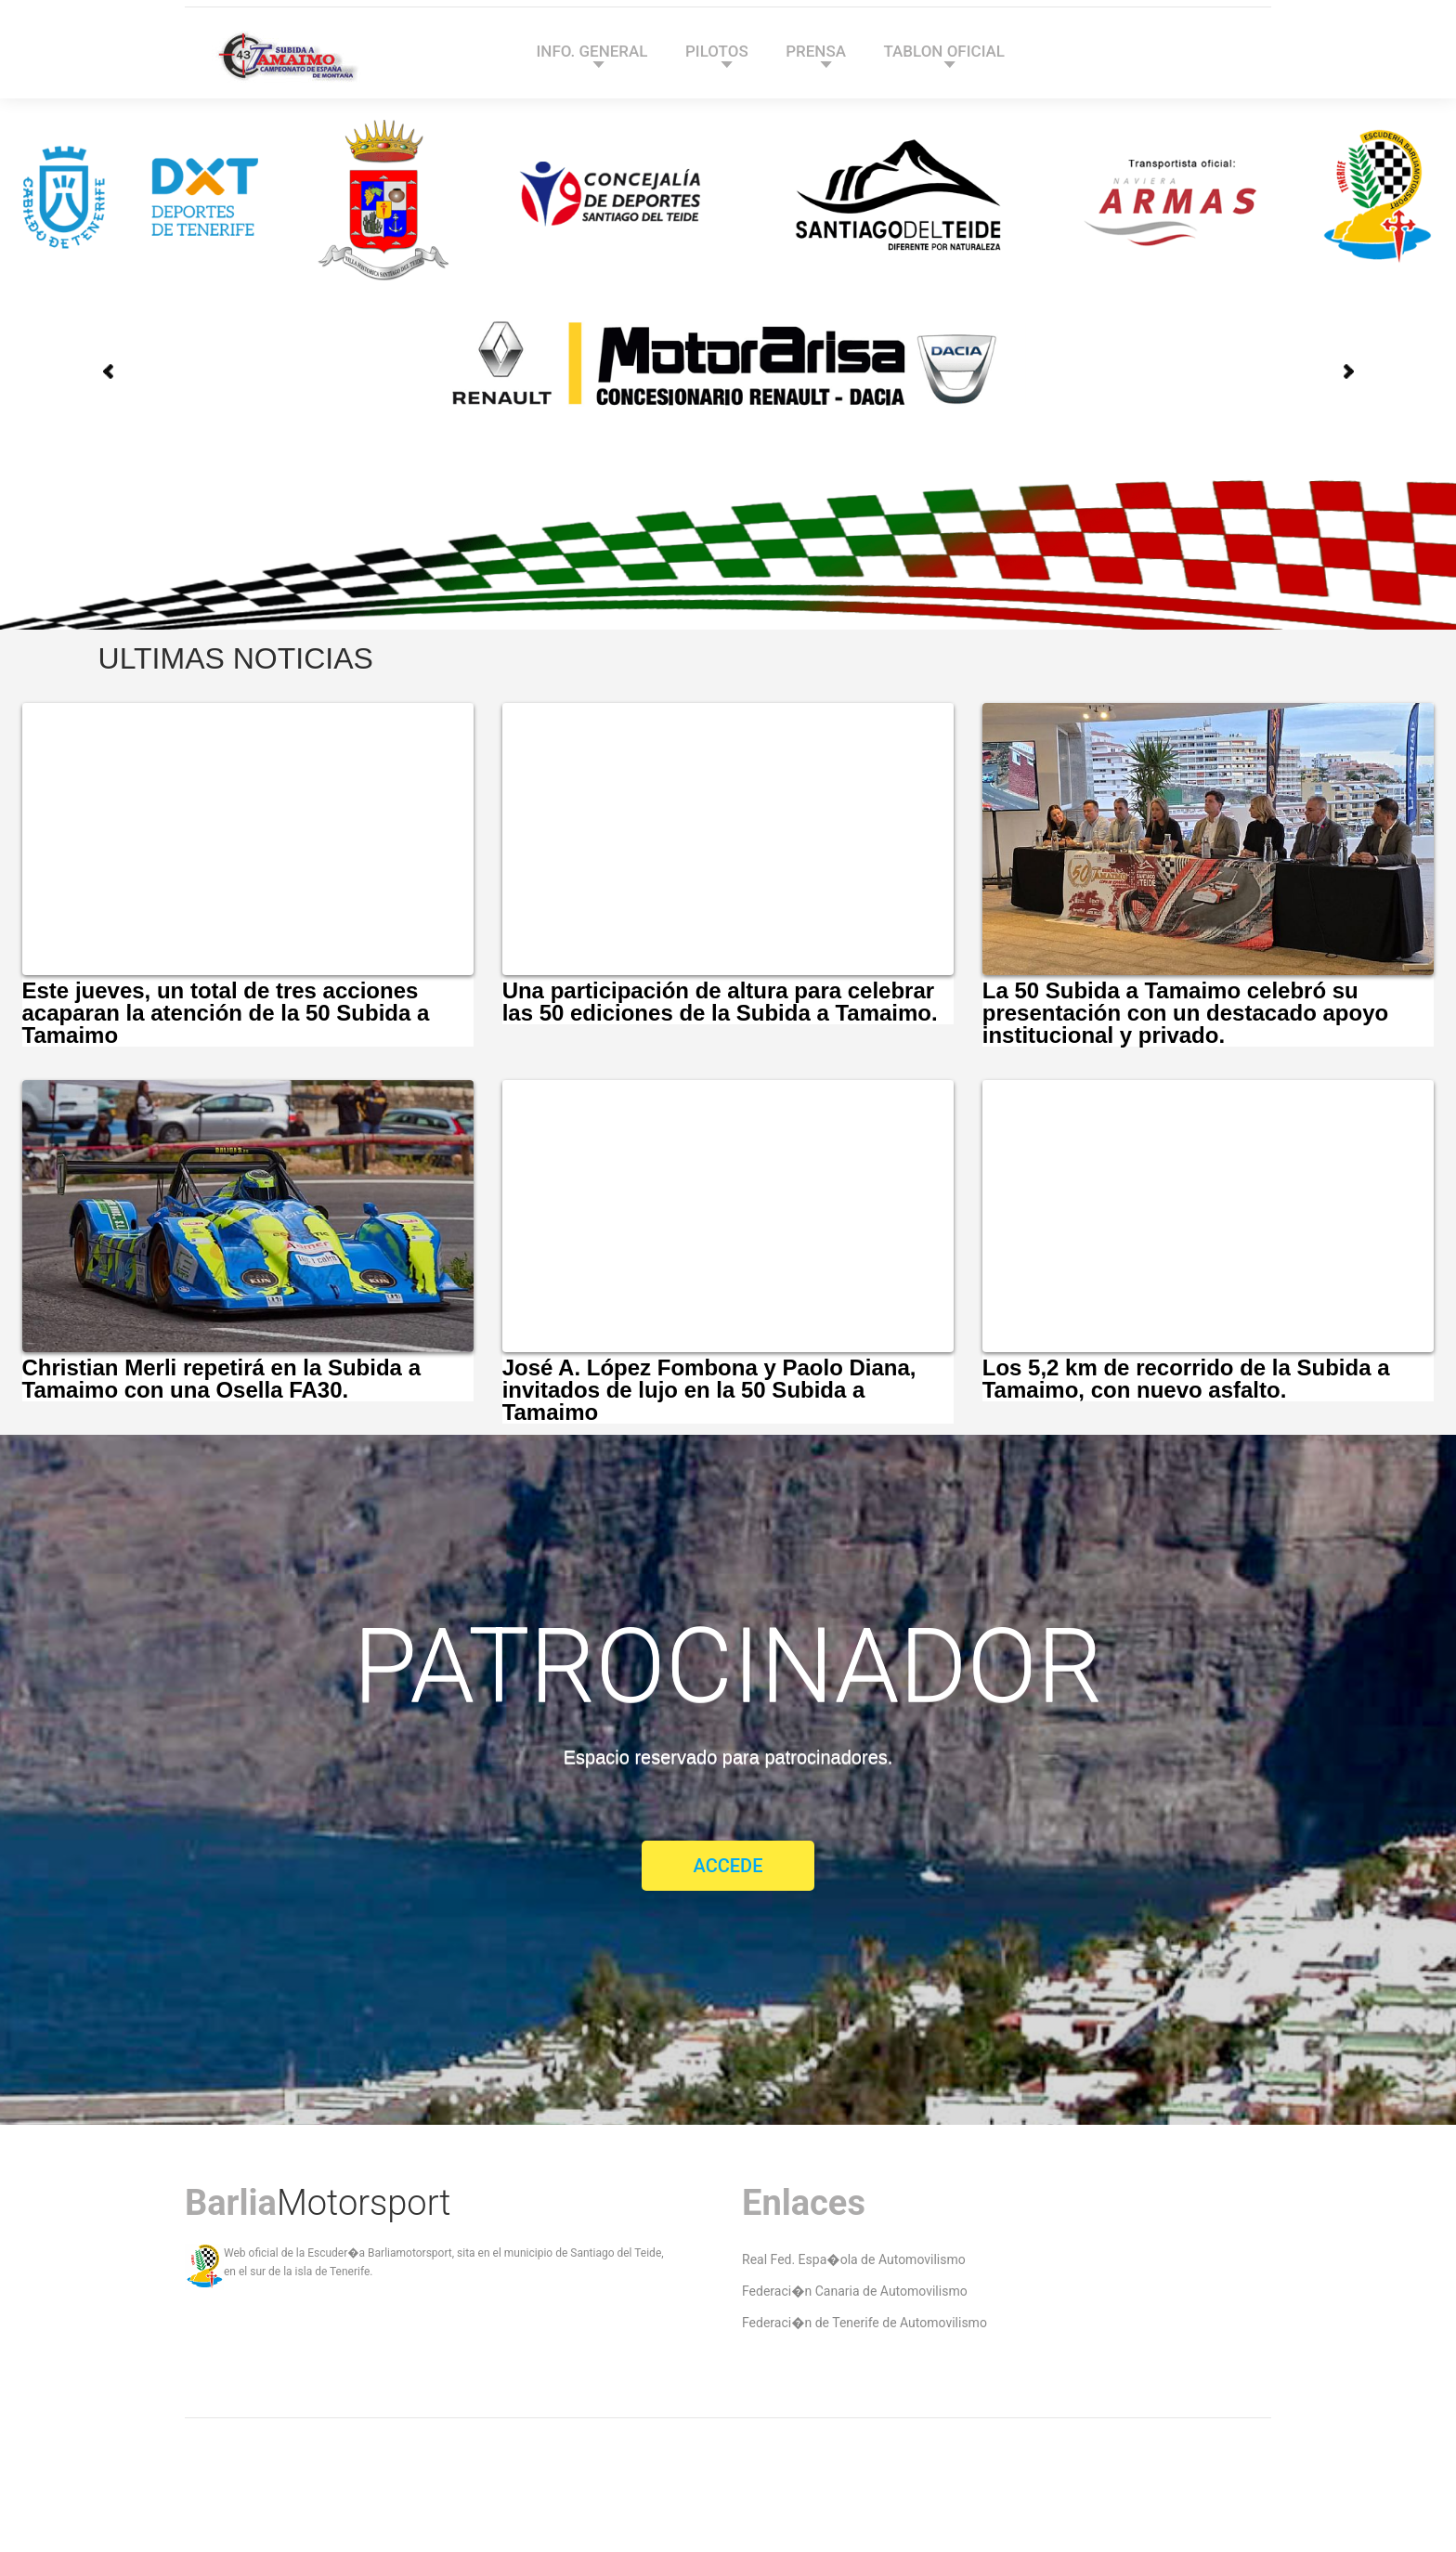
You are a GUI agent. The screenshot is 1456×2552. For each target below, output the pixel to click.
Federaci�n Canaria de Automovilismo (855, 2291)
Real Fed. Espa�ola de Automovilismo (854, 2259)
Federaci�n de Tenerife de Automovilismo (864, 2322)
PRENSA (816, 51)
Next (1348, 367)
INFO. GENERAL (592, 51)
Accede (728, 1866)
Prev (108, 367)
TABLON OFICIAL (944, 51)
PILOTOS (716, 51)
